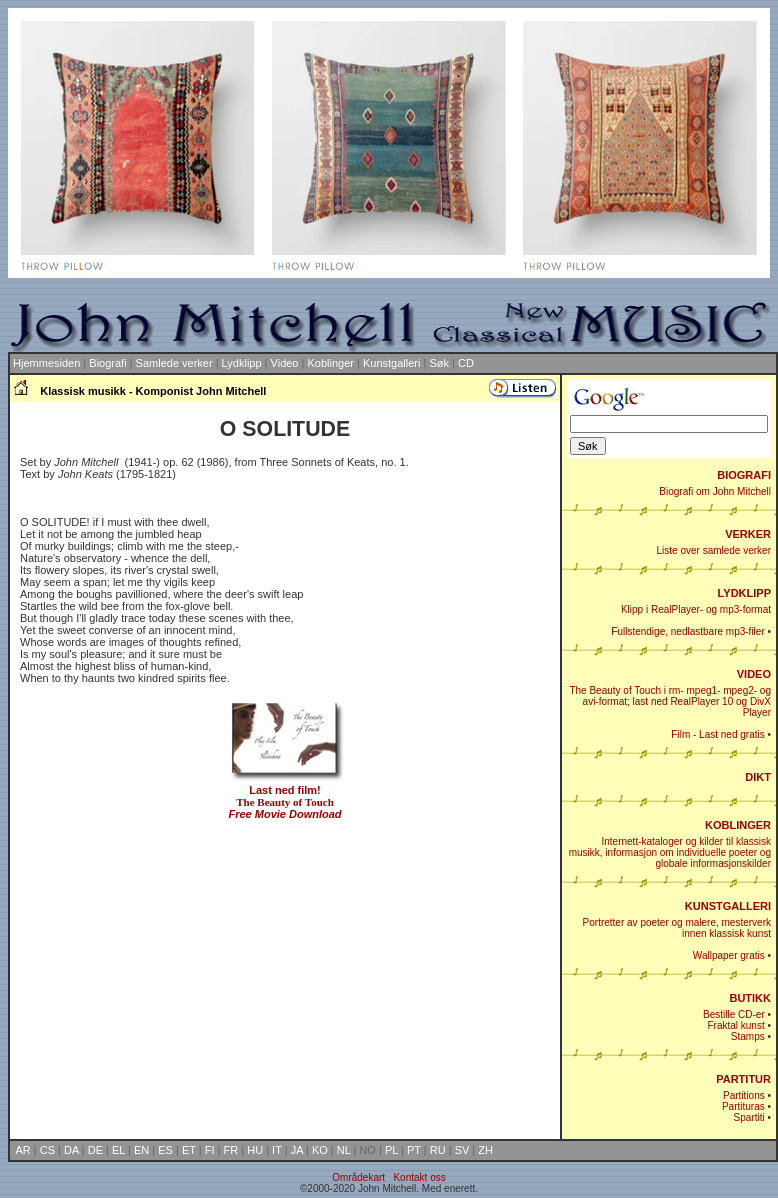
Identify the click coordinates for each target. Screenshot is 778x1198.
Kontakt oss (419, 1177)
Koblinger (330, 363)
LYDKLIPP (744, 593)
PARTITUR (743, 1079)
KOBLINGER (738, 825)
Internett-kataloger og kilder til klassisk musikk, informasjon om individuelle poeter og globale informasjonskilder (670, 852)
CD (466, 363)
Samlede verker (174, 363)
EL (118, 1150)
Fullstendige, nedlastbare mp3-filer (687, 631)
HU (255, 1150)
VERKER (748, 534)
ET (189, 1150)
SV (462, 1150)
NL (344, 1150)
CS (47, 1150)
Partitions (744, 1095)
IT (277, 1150)
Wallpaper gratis (729, 955)
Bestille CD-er (734, 1014)
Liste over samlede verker (714, 550)
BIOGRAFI (744, 475)
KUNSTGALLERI (728, 906)
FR (231, 1150)
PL (391, 1150)
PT (414, 1150)
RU (438, 1150)
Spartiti (749, 1117)
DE (95, 1150)
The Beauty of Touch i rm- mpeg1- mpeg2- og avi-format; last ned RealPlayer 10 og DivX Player (670, 701)
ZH (485, 1150)
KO (320, 1150)
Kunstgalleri (391, 363)
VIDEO (754, 674)
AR (23, 1150)
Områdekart (358, 1177)
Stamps (748, 1036)
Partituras (743, 1106)
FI (210, 1150)
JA (297, 1150)
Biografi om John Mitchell (715, 491)
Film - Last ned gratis (717, 734)
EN (141, 1150)
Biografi (107, 363)
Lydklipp (242, 363)
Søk (439, 363)
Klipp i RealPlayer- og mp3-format (696, 609)
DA (71, 1150)
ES (165, 1150)
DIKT (758, 777)
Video (285, 363)
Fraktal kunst (735, 1025)
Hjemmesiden (46, 363)
